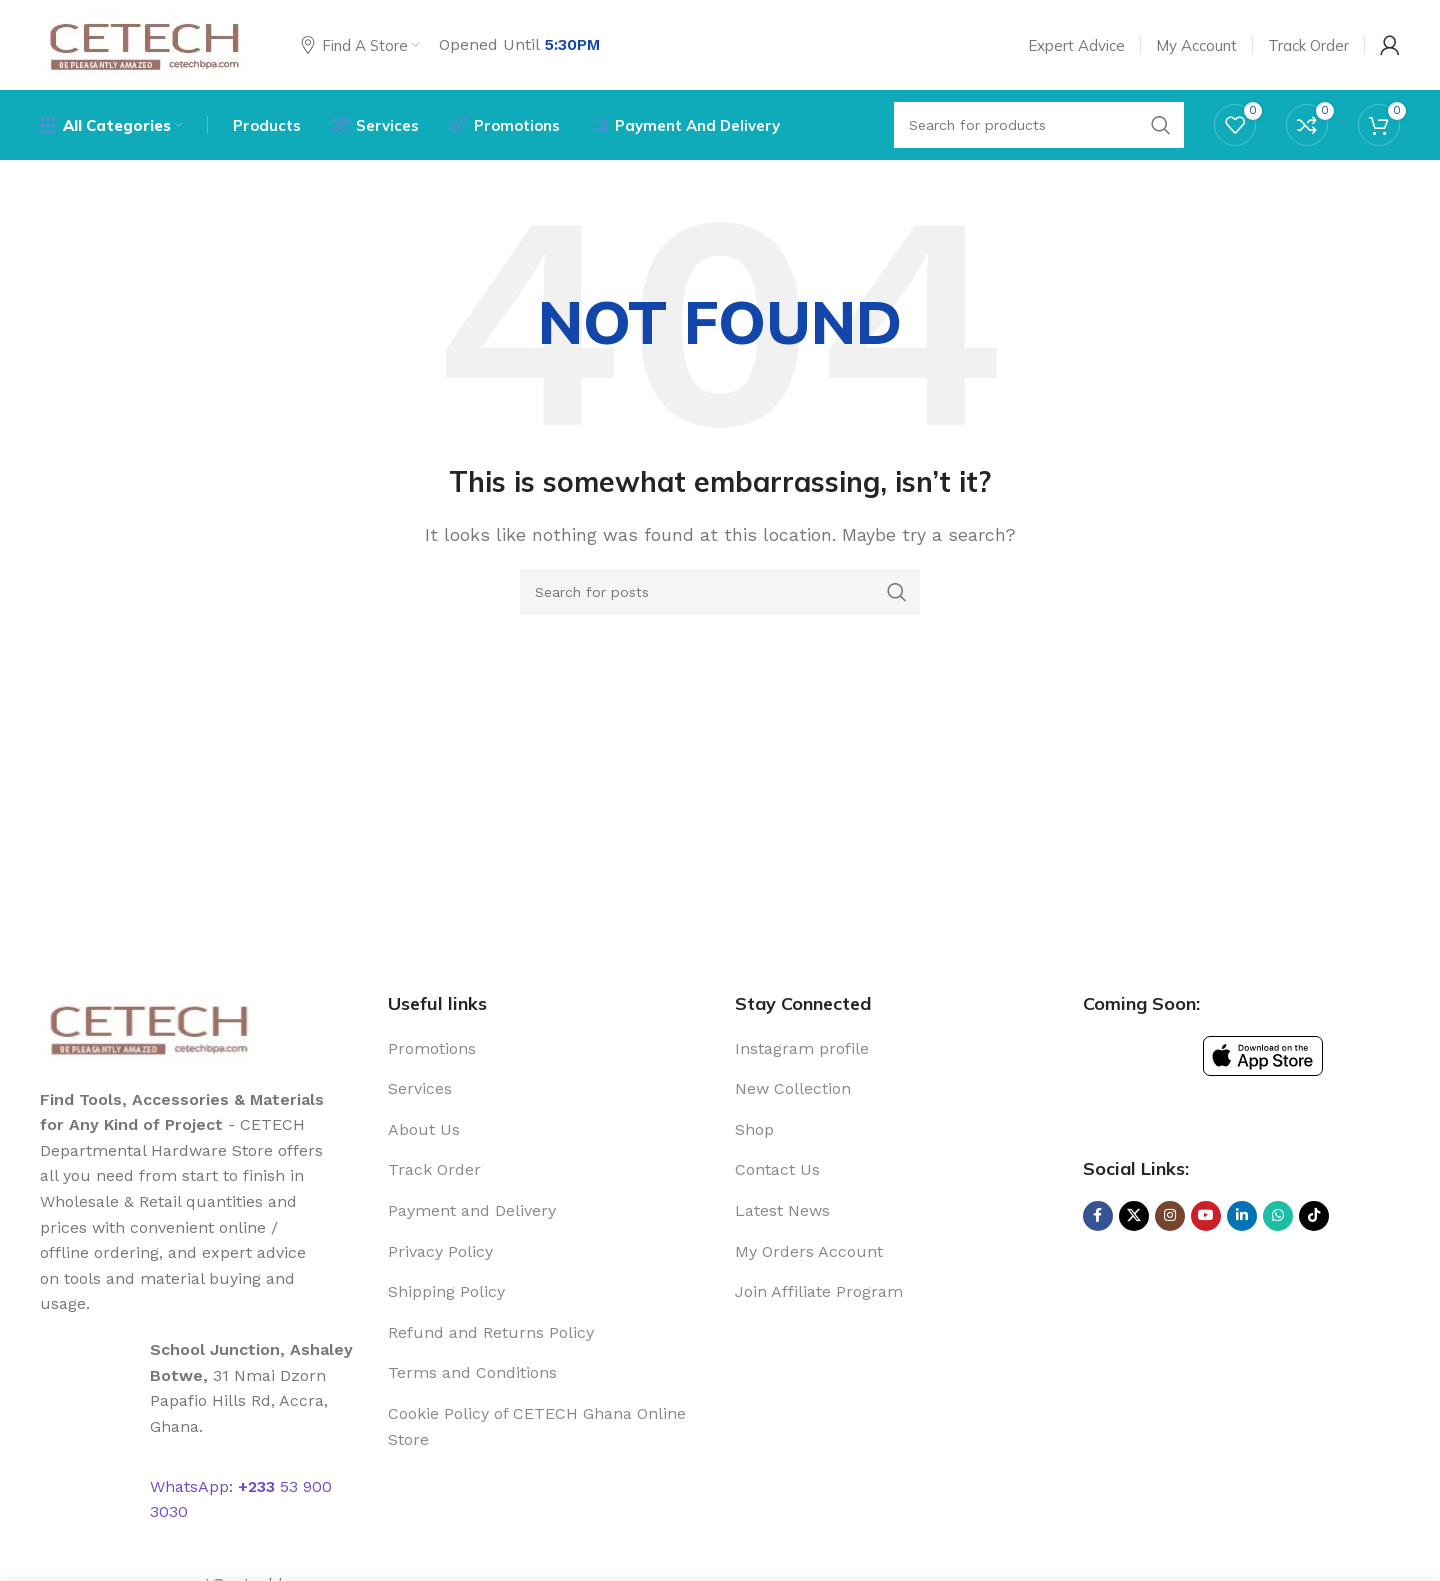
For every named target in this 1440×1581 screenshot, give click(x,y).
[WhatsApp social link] (1278, 1216)
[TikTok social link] (1314, 1216)
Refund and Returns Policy (491, 1332)
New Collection (793, 1088)
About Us (424, 1129)
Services (420, 1088)
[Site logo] (145, 43)
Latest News (782, 1210)
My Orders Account (809, 1251)
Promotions (432, 1048)
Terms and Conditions (472, 1372)
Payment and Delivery (472, 1210)
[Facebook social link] (1098, 1216)
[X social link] (1134, 1216)
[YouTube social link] (1206, 1216)
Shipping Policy (446, 1291)
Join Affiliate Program (819, 1291)
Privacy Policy (440, 1251)
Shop (754, 1129)
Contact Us (777, 1169)
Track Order (434, 1169)
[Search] (720, 592)
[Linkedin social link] (1242, 1216)
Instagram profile (802, 1048)
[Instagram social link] (1170, 1216)
